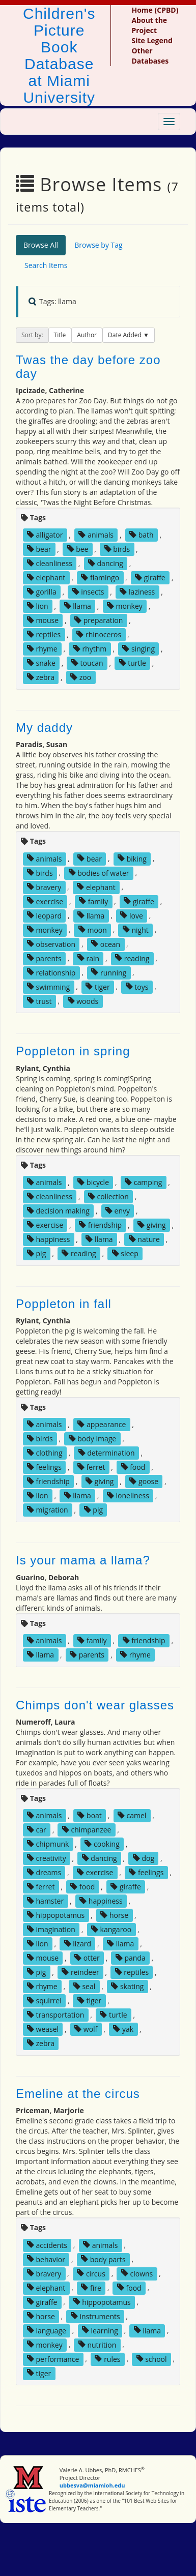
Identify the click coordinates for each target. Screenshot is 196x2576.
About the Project (149, 25)
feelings (44, 1467)
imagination (51, 1929)
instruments (95, 2316)
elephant (46, 577)
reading (132, 958)
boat (89, 1815)
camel (132, 1815)
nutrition (97, 2344)
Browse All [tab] (40, 245)
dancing (105, 563)
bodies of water (99, 872)
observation (51, 944)
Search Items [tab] (45, 265)
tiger (97, 986)
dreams (44, 1872)
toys (137, 986)
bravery (44, 887)
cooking (102, 1844)
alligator (45, 535)
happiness (48, 1239)
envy (117, 1211)
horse (114, 1915)
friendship (100, 1225)
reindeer (80, 1972)
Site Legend (151, 40)
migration (47, 1510)
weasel (43, 2029)
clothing (45, 1453)
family (93, 901)
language (46, 2330)
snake (41, 663)
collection (108, 1196)
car (36, 1829)
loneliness (128, 1495)
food (133, 1467)
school (151, 2358)
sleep (125, 1253)
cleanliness (49, 563)
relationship (51, 972)
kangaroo (111, 1929)
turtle (132, 663)
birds (117, 549)
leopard (44, 915)
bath (141, 535)
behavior (46, 2259)
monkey (125, 606)
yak (123, 2029)
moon (92, 929)
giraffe (150, 577)
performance (53, 2358)
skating (127, 1986)
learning (100, 2330)
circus (91, 2273)
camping (143, 1182)
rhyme (42, 649)
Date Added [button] (125, 335)
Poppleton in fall (63, 1304)
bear (39, 549)
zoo (80, 677)
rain (88, 958)
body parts (103, 2259)
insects (88, 592)
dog (143, 1858)
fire (91, 2287)
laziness (137, 592)
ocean (105, 944)
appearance (101, 1424)
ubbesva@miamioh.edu (92, 2485)
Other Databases (150, 56)
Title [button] (60, 335)
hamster (45, 1901)
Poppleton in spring (73, 1051)
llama (77, 606)
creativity (46, 1858)
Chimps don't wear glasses (95, 1705)
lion (37, 606)
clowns (137, 2273)
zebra (40, 677)
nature (144, 1239)
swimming (48, 986)
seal (84, 1986)
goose (143, 1481)
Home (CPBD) (154, 10)
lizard (77, 1943)
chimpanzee (86, 1829)
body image (93, 1438)
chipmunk (48, 1844)
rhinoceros (98, 634)
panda (131, 1958)
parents (44, 958)
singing (138, 649)
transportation (55, 2015)
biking (132, 858)
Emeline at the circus (78, 2093)
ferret (91, 1467)
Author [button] (87, 335)
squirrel (44, 2000)
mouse (43, 620)
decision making (58, 1211)
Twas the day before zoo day (88, 366)
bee (78, 549)
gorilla (42, 592)
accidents (47, 2244)
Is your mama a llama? (83, 1560)
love (131, 915)
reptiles (44, 634)
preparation (98, 620)
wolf (85, 2029)
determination (106, 1453)
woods (83, 1000)
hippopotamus (56, 1915)
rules (107, 2358)
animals (96, 535)
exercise (45, 901)
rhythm (90, 649)
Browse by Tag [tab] (98, 245)
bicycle (93, 1182)
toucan (87, 663)
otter (87, 1958)
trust (39, 1000)
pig (36, 1253)
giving (151, 1225)
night (136, 929)
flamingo (100, 577)
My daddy (44, 727)
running (108, 972)
